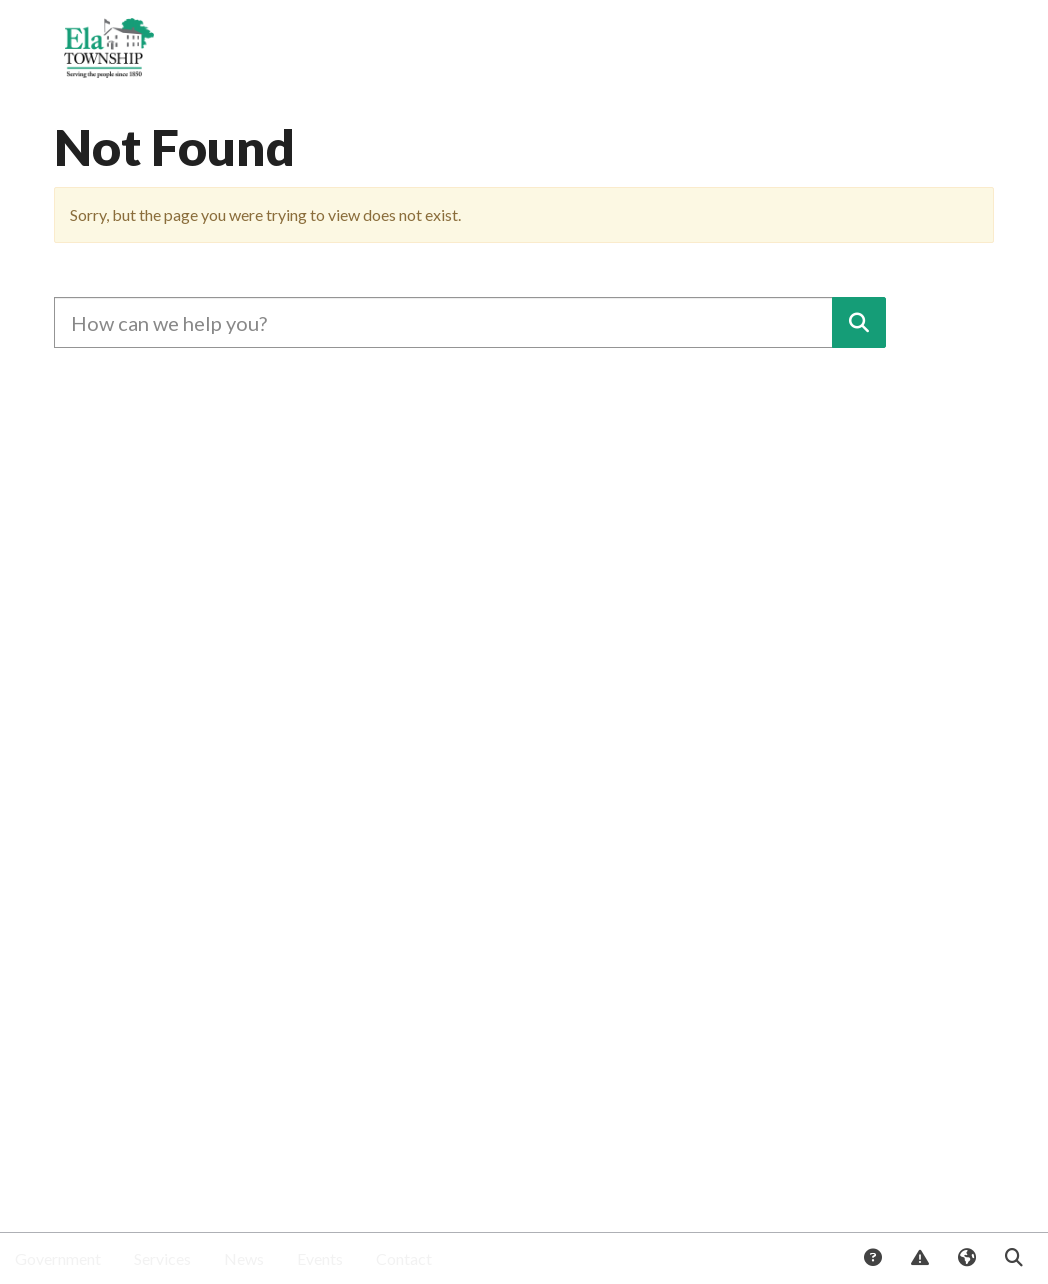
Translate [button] (966, 1259)
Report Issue (919, 1259)
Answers (872, 1259)
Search (1013, 1259)
